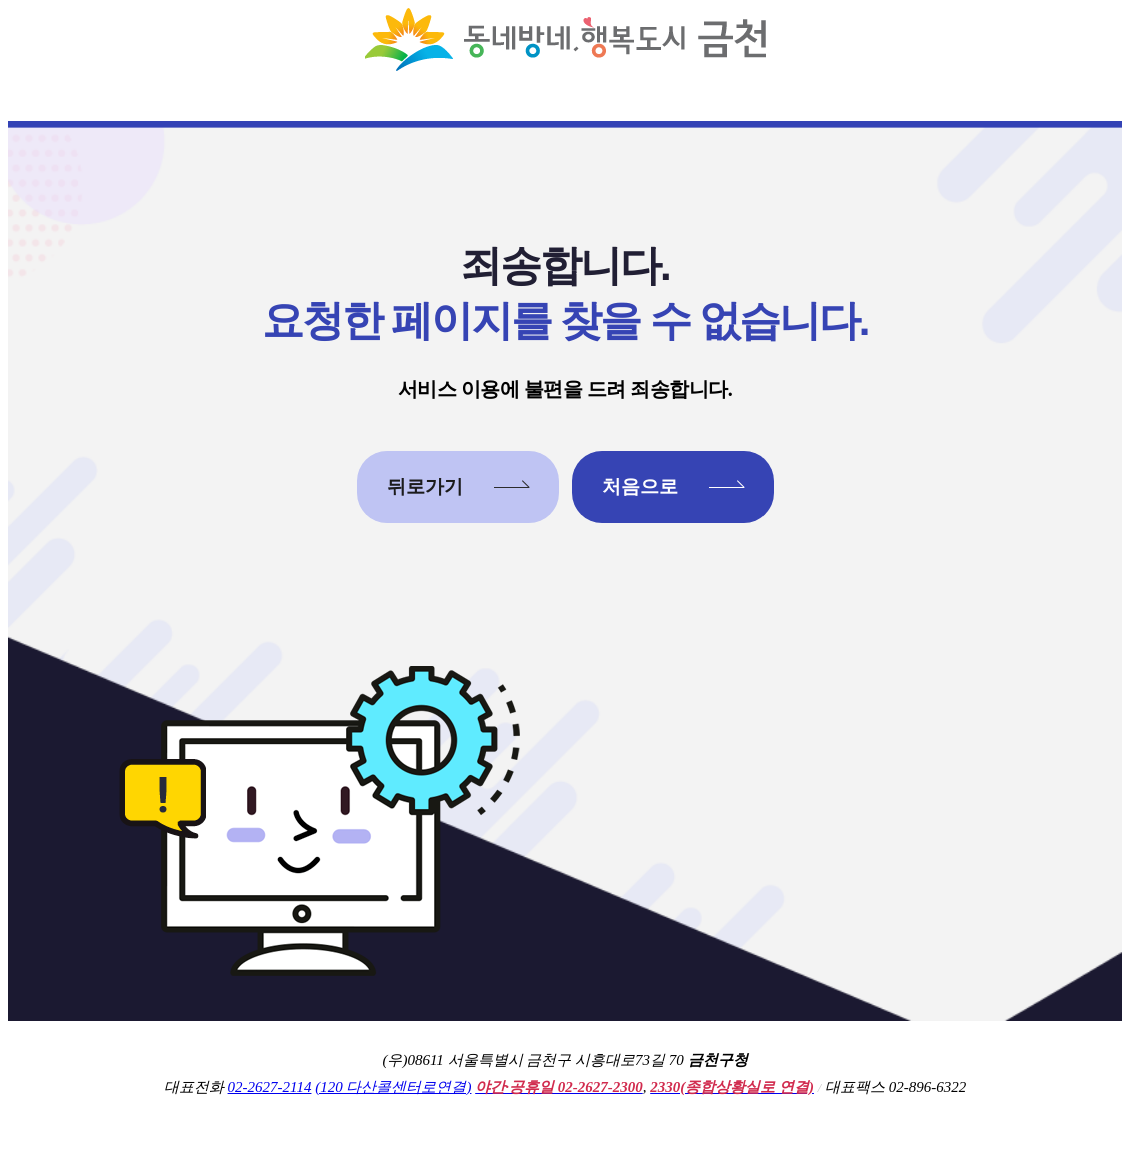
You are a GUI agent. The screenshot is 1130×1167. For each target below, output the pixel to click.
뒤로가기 (425, 486)
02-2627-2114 (270, 1087)
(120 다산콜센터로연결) (393, 1087)
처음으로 (640, 486)
